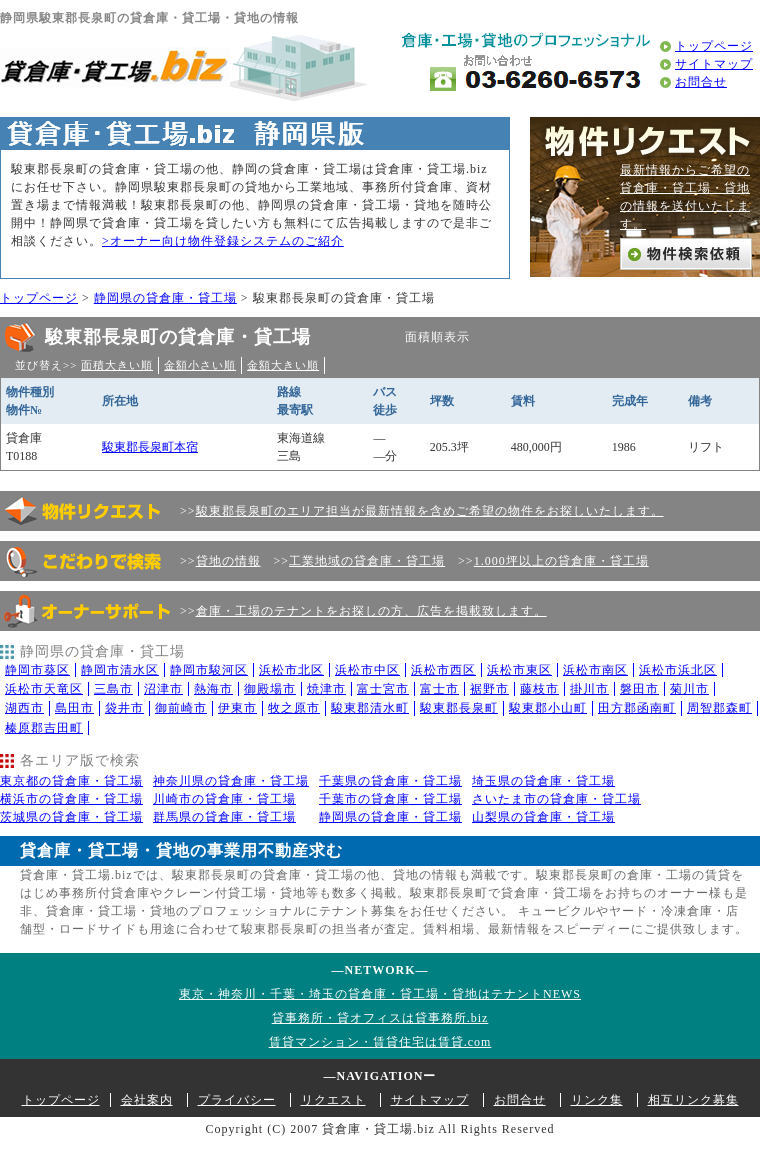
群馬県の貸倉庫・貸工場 (224, 817)
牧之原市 (294, 708)
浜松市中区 (367, 670)
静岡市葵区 (37, 670)
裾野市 (489, 689)
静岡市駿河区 (209, 670)
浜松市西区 (443, 670)
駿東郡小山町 (548, 708)
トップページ (714, 46)
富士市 (439, 689)
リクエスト (333, 1100)
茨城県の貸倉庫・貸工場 (71, 817)
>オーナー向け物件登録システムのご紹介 (223, 241)
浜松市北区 (291, 670)
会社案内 (147, 1100)
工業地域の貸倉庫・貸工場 (367, 561)
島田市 (74, 708)
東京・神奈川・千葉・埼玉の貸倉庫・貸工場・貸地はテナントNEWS (380, 994)
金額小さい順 (200, 365)
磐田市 (639, 689)
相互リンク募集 (693, 1100)
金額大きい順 (283, 365)
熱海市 (213, 689)
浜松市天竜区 (44, 689)
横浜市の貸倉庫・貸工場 (71, 799)
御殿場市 (270, 689)
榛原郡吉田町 (44, 728)
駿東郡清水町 (370, 708)
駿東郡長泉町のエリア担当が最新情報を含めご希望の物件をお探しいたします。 (430, 511)
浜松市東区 (519, 670)
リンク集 (597, 1100)
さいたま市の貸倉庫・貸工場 (556, 799)
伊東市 (237, 708)
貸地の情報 (228, 561)
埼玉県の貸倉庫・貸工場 (543, 781)
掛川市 (589, 689)
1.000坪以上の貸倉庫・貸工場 (561, 561)
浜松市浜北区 (678, 670)
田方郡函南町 (637, 708)
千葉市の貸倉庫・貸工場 (390, 799)
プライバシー (237, 1100)
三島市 (113, 689)
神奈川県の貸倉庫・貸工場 (231, 781)
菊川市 (689, 689)
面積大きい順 (117, 365)
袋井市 (124, 708)
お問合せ (701, 82)
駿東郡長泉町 (459, 708)
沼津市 (163, 689)
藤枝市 (539, 689)
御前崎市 (181, 708)
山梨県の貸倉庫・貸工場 (543, 817)
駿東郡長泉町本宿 (150, 447)
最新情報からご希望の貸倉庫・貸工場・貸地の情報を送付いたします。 (685, 197)
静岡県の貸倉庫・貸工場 (165, 298)
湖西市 (24, 708)
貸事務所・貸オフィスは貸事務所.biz (380, 1018)
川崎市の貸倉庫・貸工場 (224, 799)
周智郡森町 (719, 708)
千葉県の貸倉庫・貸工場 (390, 781)
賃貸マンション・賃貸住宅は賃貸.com (380, 1042)
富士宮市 (383, 689)
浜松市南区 (595, 670)
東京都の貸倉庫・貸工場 (71, 781)
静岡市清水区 (120, 670)
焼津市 (326, 689)
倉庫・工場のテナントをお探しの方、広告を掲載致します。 (371, 611)
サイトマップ (714, 64)
